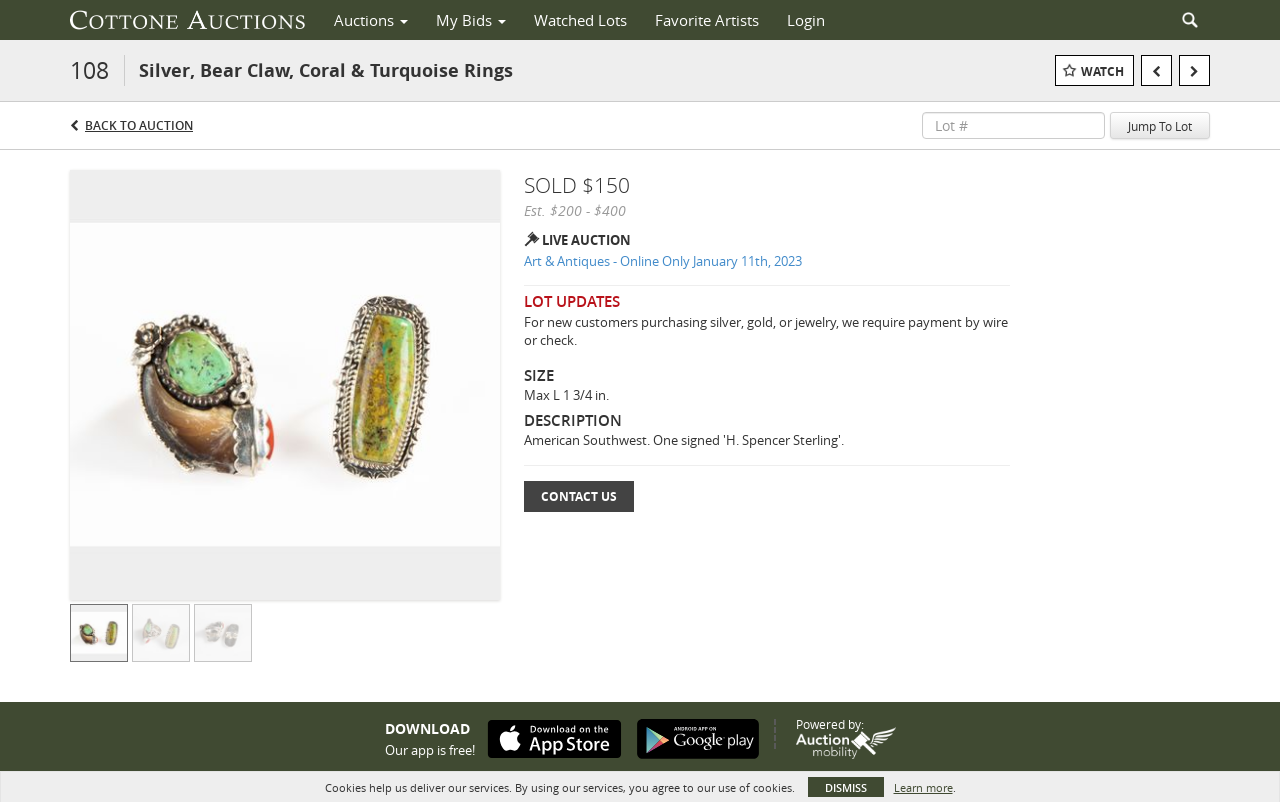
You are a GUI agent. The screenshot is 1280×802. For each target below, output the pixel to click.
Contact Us (579, 496)
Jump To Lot (1160, 126)
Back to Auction (139, 125)
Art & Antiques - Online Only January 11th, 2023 (663, 261)
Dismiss (846, 787)
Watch (1102, 71)
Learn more (923, 787)
